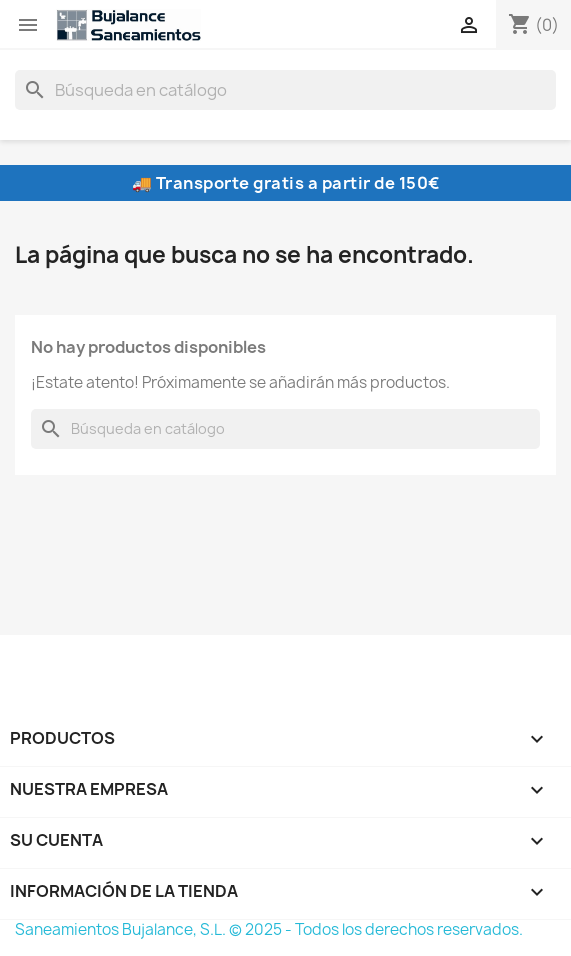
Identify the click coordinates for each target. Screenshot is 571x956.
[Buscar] (285, 90)
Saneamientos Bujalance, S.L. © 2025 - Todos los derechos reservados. (269, 929)
